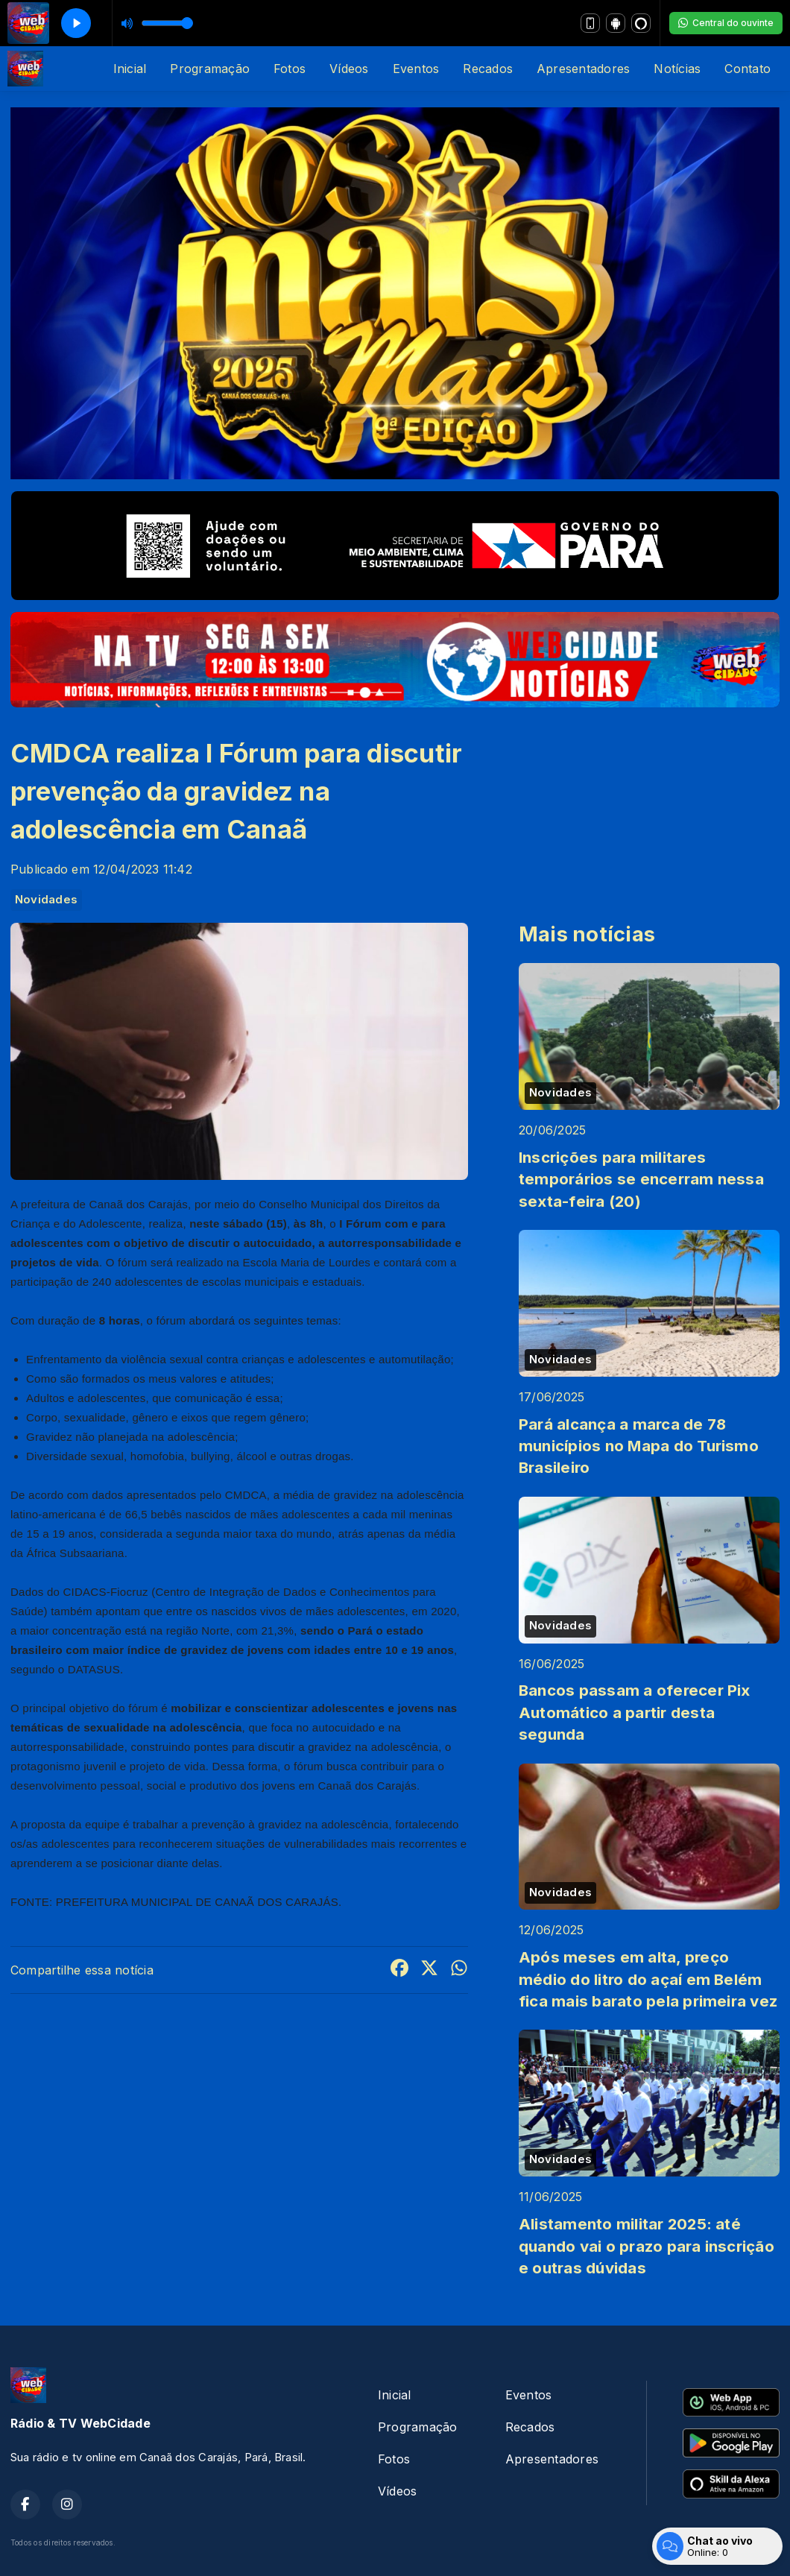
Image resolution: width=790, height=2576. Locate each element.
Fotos (290, 68)
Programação (210, 68)
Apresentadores (583, 68)
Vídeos (348, 68)
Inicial (130, 68)
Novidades (46, 899)
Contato (747, 68)
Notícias (677, 68)
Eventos (416, 68)
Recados (488, 68)
